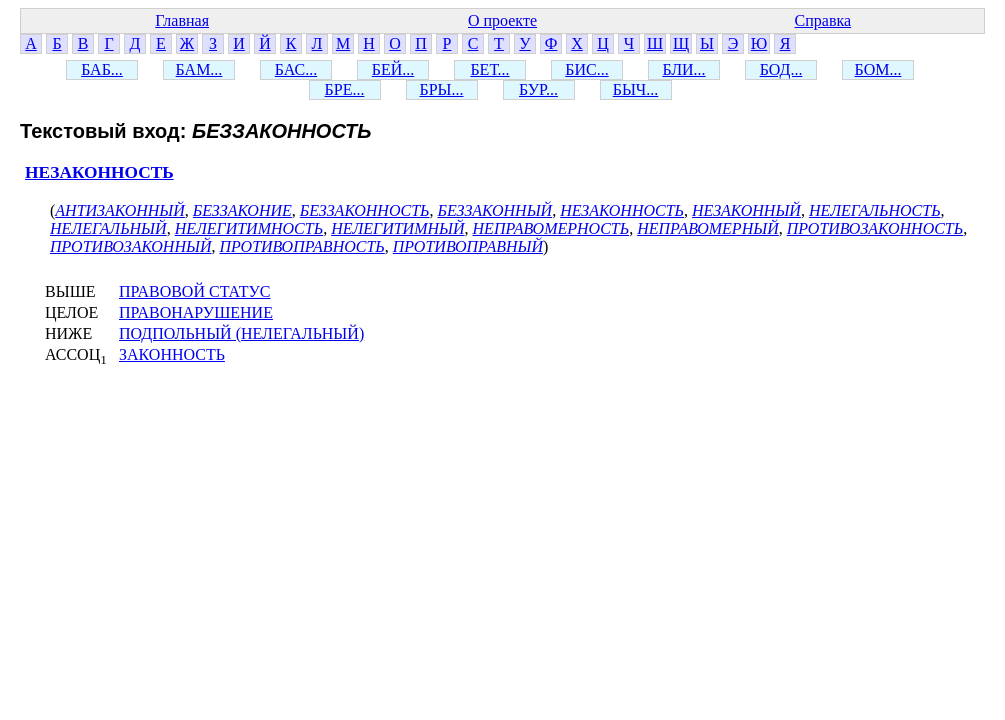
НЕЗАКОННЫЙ (746, 210)
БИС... (586, 69)
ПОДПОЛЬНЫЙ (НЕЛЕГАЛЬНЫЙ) (241, 333)
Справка (823, 20)
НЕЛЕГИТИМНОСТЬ (249, 228)
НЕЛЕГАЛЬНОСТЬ (875, 210)
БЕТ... (489, 69)
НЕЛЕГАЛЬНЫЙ (108, 228)
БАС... (296, 69)
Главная (182, 20)
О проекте (502, 20)
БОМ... (878, 69)
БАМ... (199, 69)
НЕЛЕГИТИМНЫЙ (397, 228)
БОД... (781, 69)
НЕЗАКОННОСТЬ (99, 172)
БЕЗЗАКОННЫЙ (494, 210)
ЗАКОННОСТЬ (172, 354)
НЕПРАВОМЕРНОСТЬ (551, 228)
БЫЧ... (636, 89)
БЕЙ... (393, 69)
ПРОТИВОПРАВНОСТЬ (301, 246)
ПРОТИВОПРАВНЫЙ (468, 246)
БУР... (538, 89)
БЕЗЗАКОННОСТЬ (365, 210)
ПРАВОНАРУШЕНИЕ (196, 312)
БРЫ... (441, 89)
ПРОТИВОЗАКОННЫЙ (130, 246)
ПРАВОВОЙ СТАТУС (195, 291)
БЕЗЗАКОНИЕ (242, 210)
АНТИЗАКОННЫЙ (120, 210)
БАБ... (102, 69)
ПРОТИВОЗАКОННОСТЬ (875, 228)
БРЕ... (345, 89)
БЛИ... (683, 69)
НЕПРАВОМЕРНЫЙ (708, 228)
